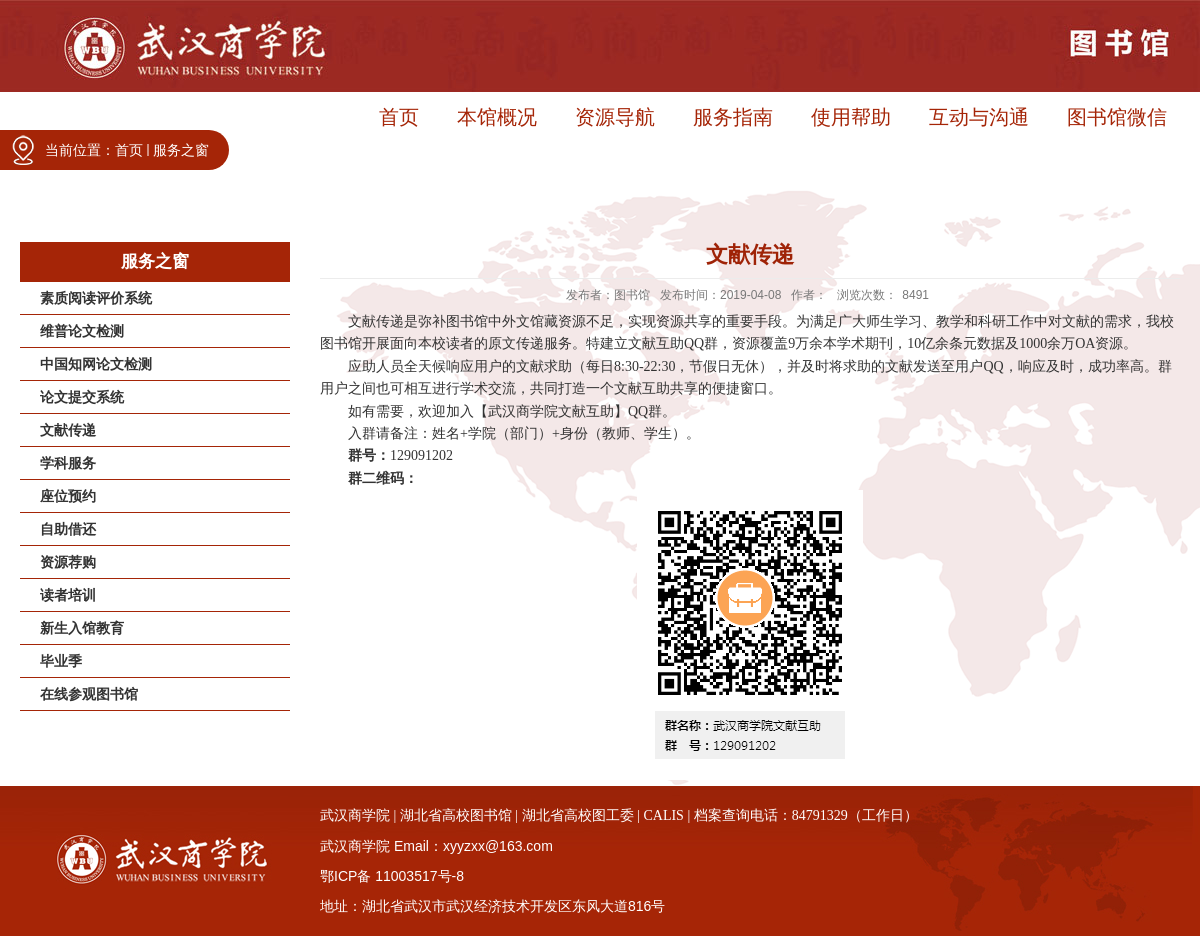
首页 (129, 150)
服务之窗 (181, 150)
